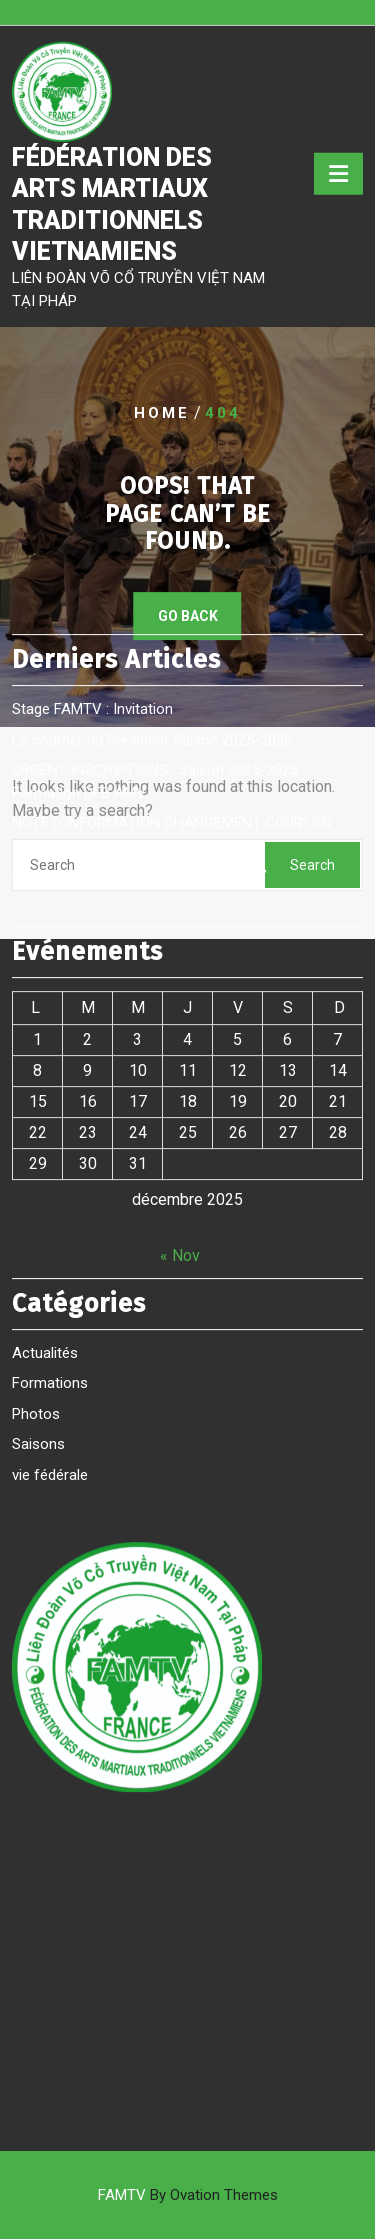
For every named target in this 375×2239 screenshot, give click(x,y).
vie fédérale (50, 1220)
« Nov (180, 1000)
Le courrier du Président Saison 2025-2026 (152, 485)
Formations (50, 1128)
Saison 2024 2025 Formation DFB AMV (139, 621)
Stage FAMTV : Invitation (92, 454)
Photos (36, 1159)
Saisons (38, 1189)
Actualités (45, 1098)
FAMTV (188, 2195)
